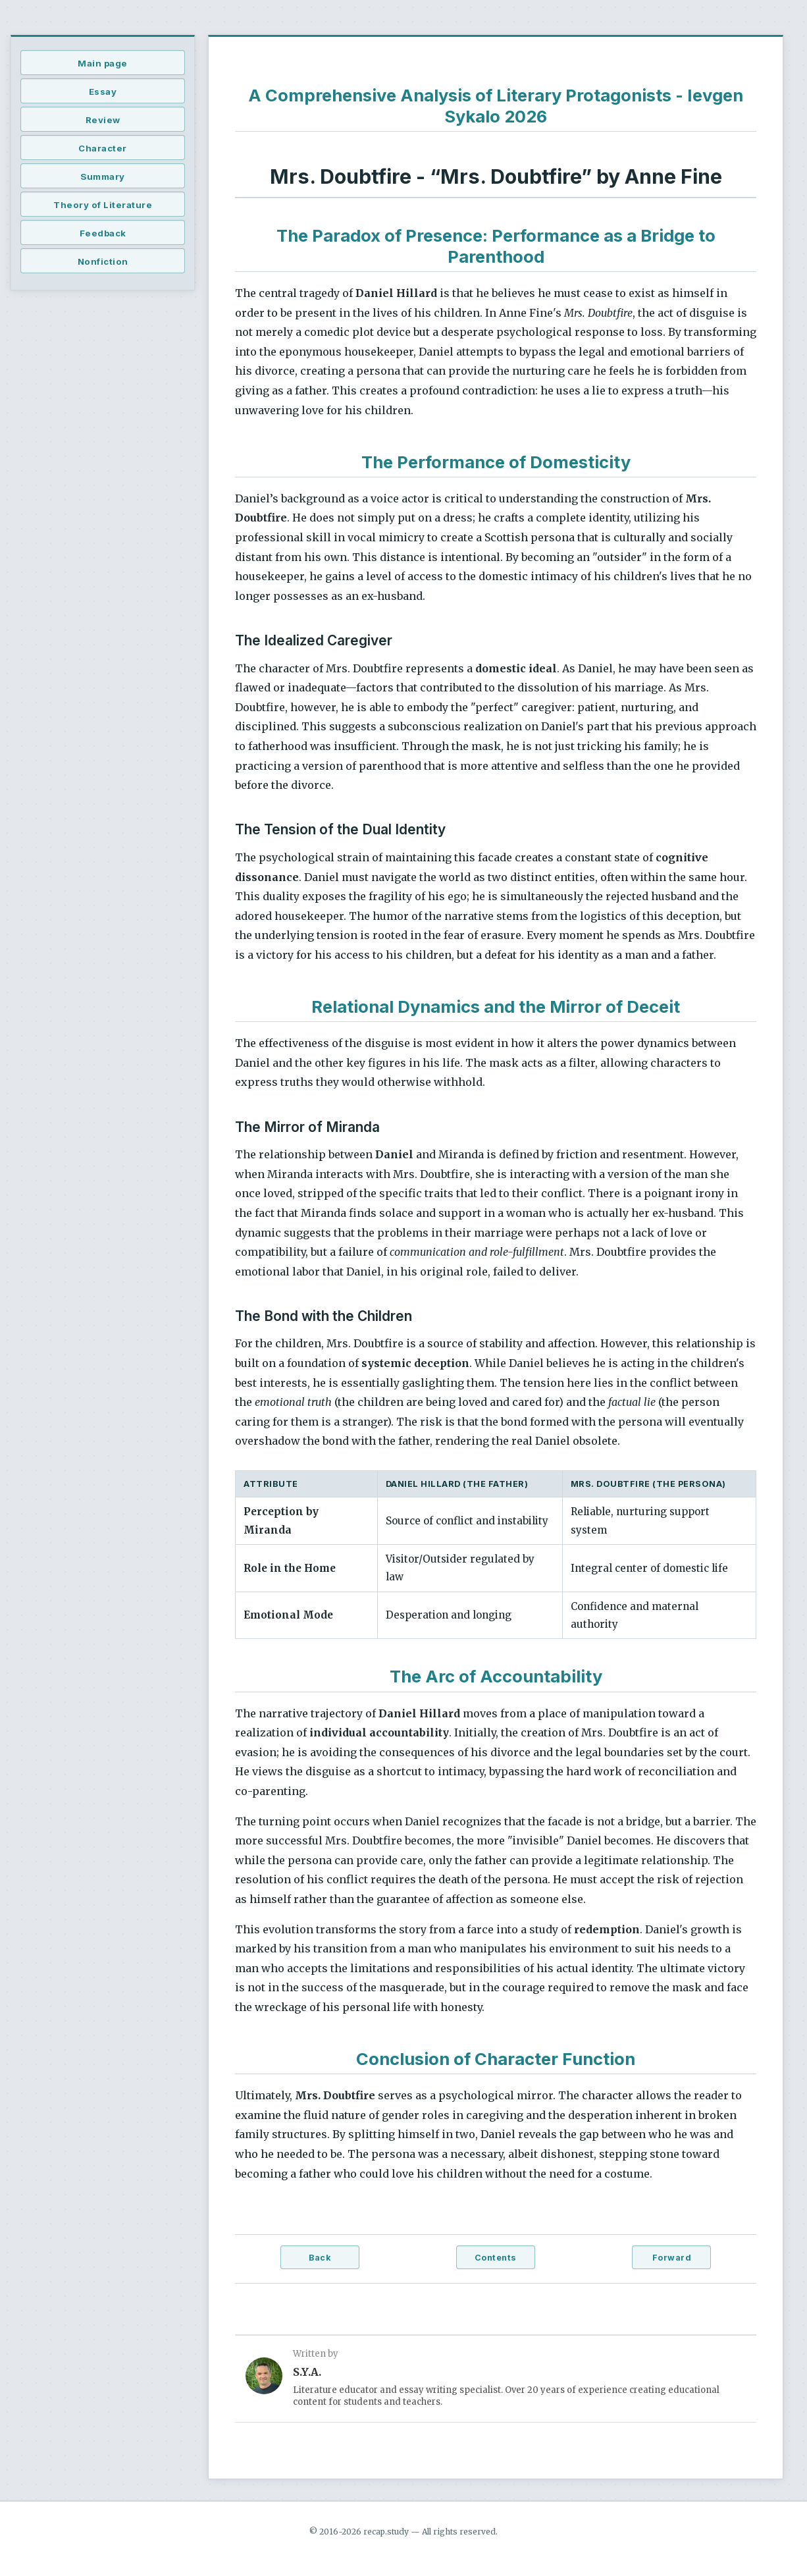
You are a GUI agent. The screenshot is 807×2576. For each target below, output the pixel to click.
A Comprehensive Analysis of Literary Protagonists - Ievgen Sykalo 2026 (495, 105)
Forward (672, 2258)
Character (102, 148)
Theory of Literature (102, 205)
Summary (102, 176)
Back (319, 2258)
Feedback (103, 233)
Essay (103, 91)
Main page (103, 63)
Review (103, 120)
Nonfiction (103, 261)
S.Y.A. (307, 2371)
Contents (496, 2258)
